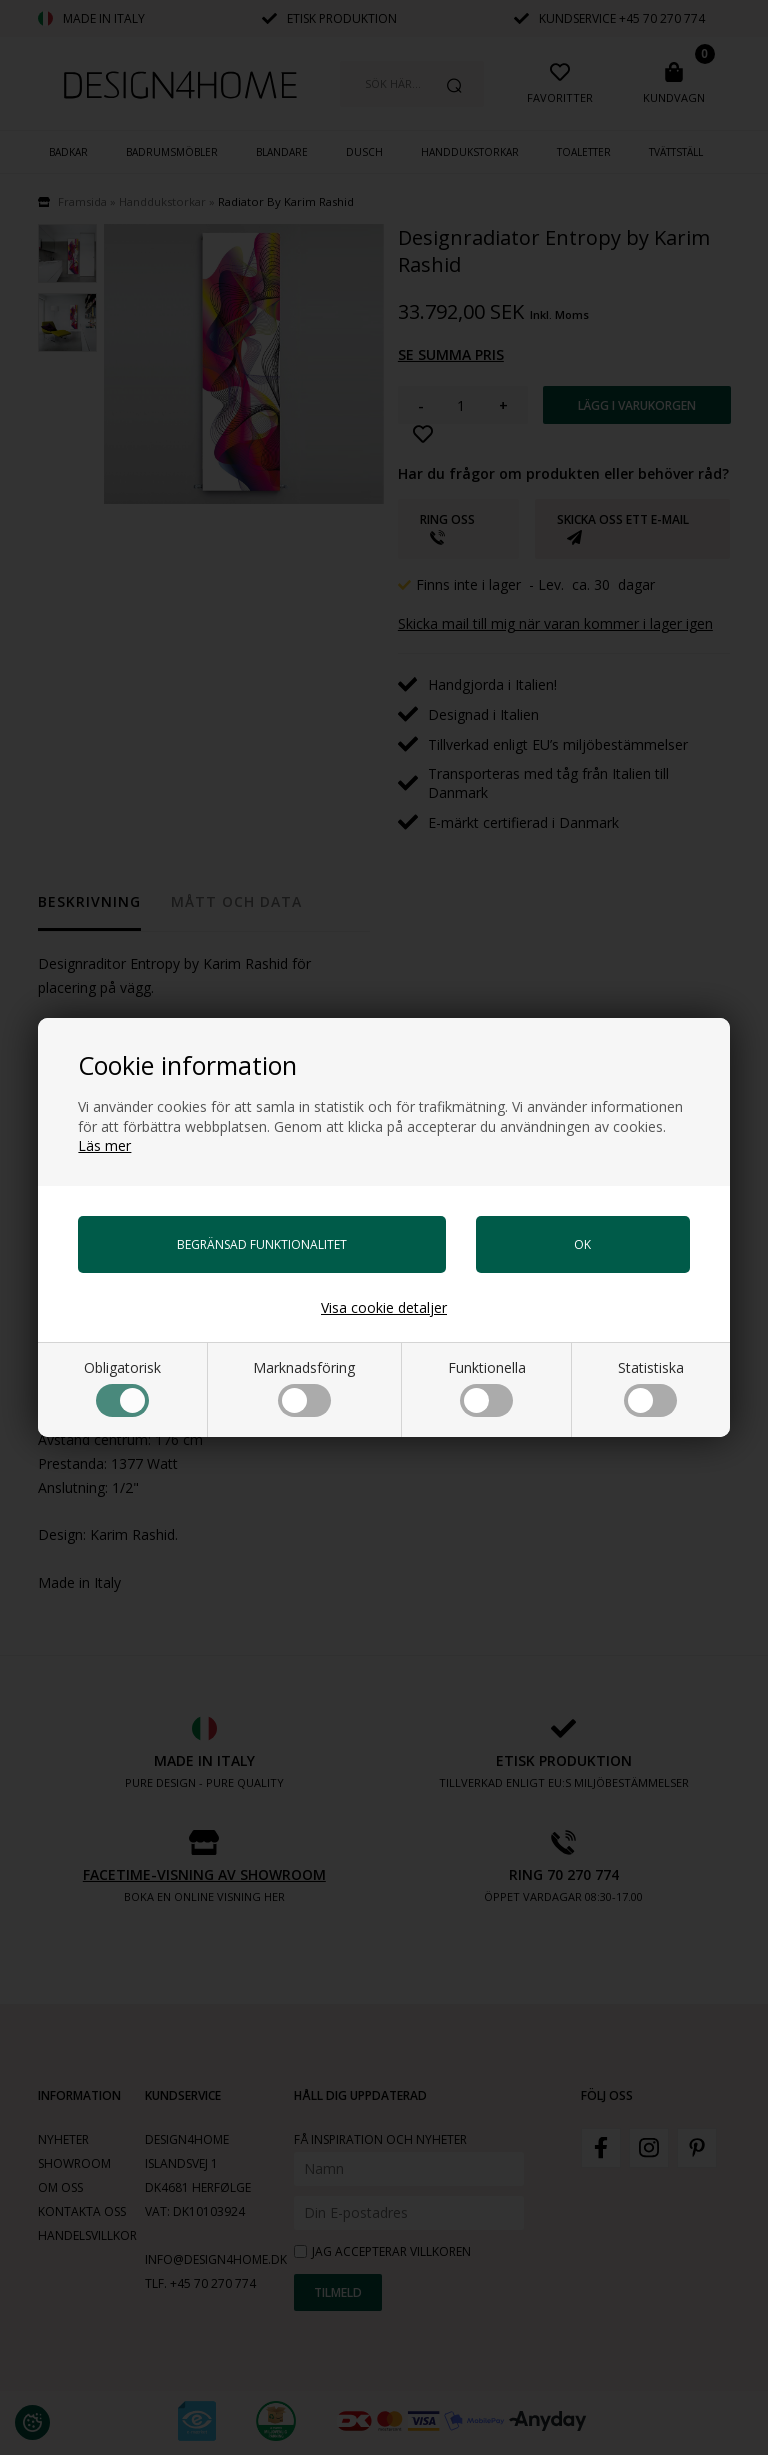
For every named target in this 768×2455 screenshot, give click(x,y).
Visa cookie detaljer (384, 1307)
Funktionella (487, 1387)
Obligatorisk (122, 1387)
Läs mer (104, 1145)
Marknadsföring (304, 1387)
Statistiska (651, 1387)
